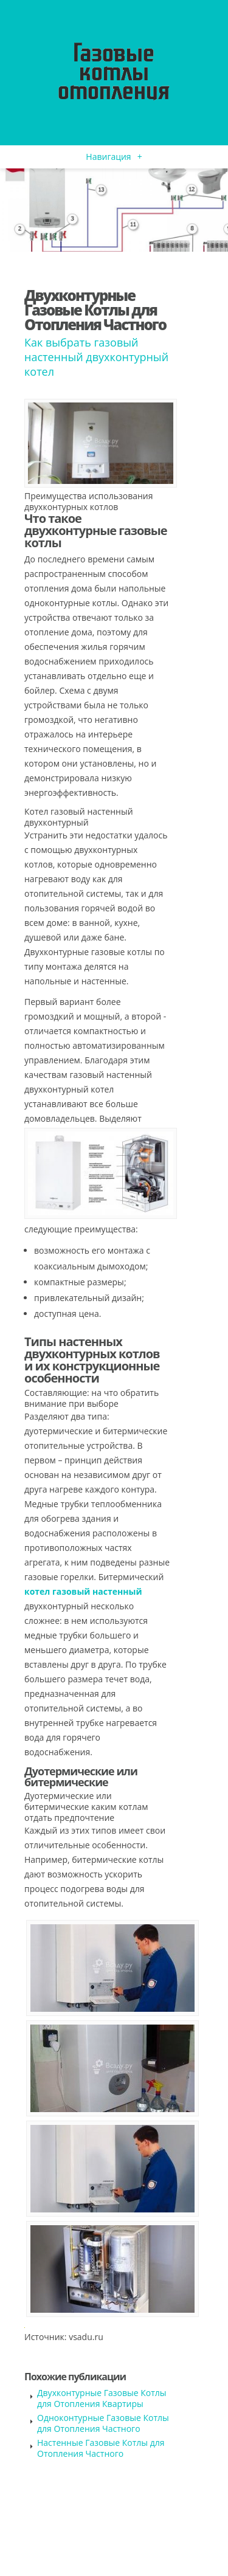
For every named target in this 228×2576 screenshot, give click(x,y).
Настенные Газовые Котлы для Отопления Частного (101, 2448)
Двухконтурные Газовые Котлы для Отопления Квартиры (102, 2398)
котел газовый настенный (83, 1591)
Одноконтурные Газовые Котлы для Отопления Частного (103, 2423)
